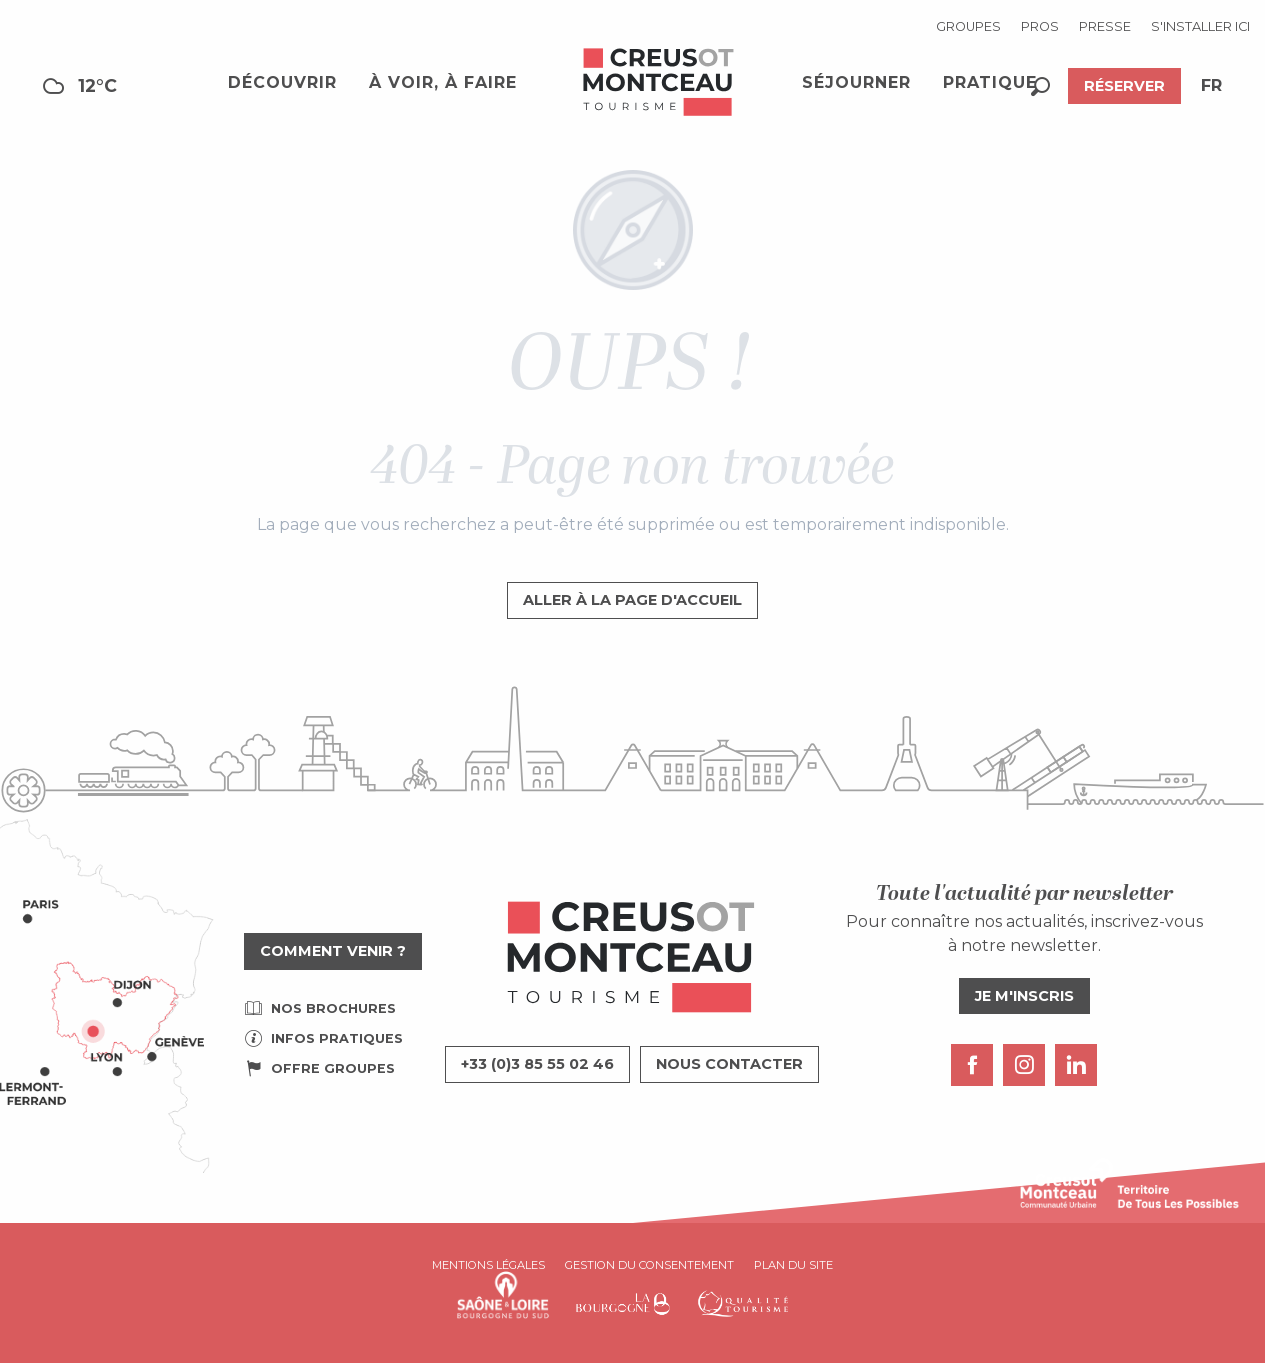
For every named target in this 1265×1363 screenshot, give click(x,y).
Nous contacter (729, 1064)
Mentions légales (488, 1265)
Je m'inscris (1024, 996)
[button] (1040, 86)
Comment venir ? (333, 951)
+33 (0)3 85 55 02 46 (537, 1064)
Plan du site (793, 1265)
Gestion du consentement (649, 1265)
